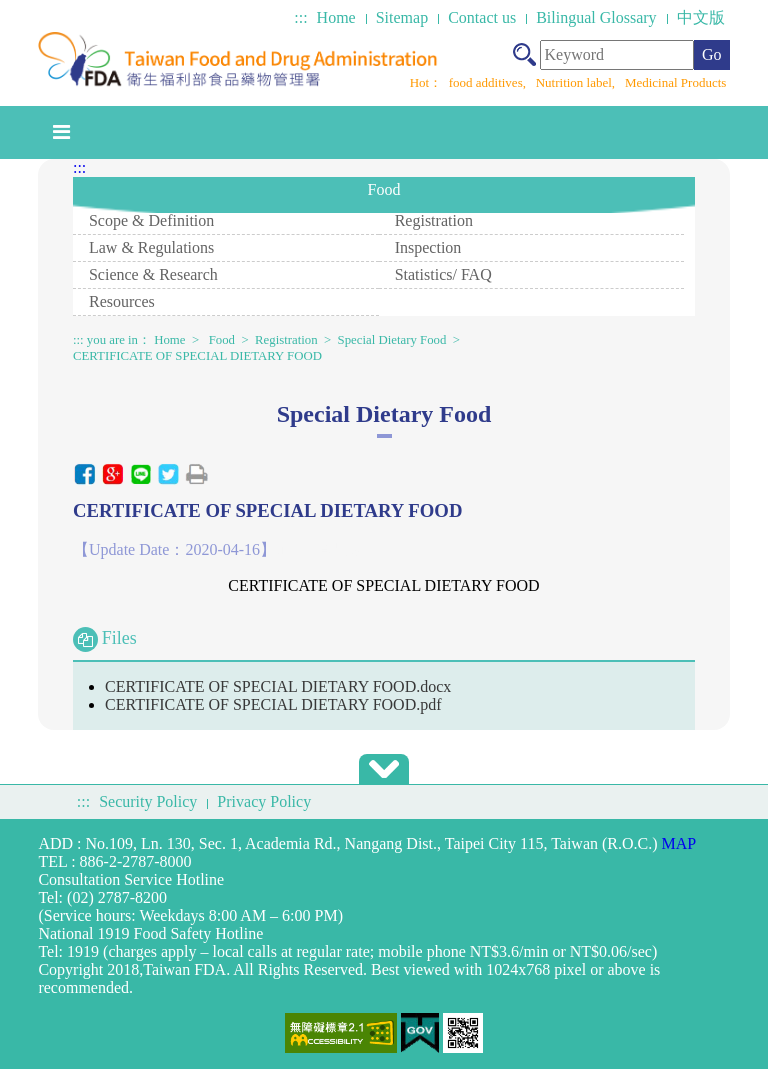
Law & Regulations (151, 247)
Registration (434, 220)
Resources (122, 301)
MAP (679, 843)
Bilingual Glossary (596, 17)
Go (712, 54)
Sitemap (402, 17)
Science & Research (153, 274)
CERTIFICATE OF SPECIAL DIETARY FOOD (197, 356)
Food (222, 340)
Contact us (482, 17)
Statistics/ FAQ (443, 274)
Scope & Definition (151, 220)
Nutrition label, (577, 82)
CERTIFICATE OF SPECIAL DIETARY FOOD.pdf (273, 704)
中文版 (701, 17)
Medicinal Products (675, 82)
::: (300, 17)
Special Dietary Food (392, 340)
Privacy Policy (264, 801)
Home (336, 17)
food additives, (489, 82)
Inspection (428, 247)
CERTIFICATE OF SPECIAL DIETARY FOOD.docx (278, 686)
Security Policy (148, 801)
